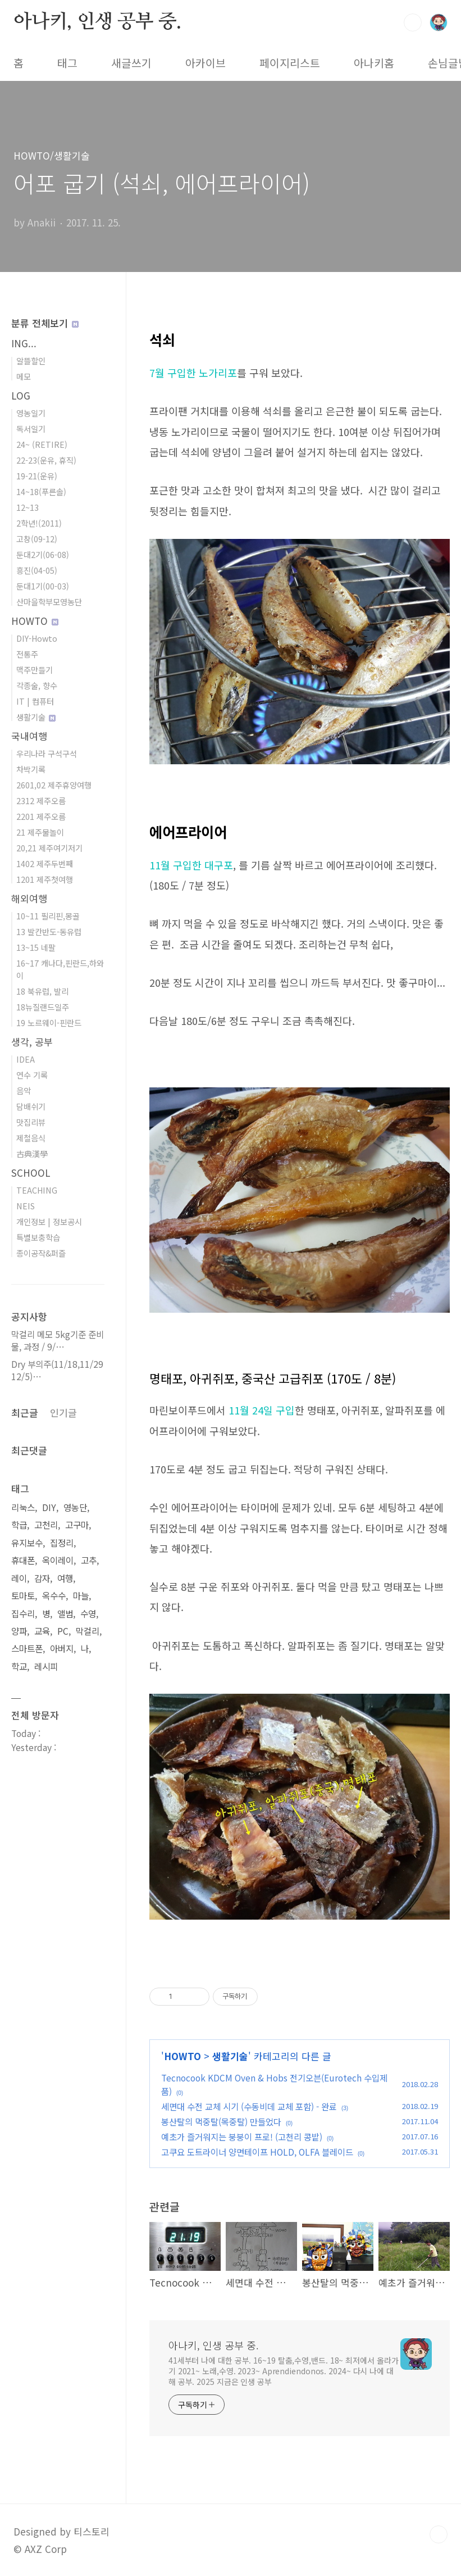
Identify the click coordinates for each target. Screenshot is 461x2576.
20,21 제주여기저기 (49, 848)
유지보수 (27, 1542)
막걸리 (87, 1631)
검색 (412, 22)
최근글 (24, 1412)
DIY (49, 1507)
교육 (42, 1631)
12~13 (27, 507)
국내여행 (29, 736)
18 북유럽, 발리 (42, 991)
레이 (19, 1578)
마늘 (81, 1595)
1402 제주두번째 (44, 863)
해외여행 (29, 898)
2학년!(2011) (39, 523)
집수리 (23, 1613)
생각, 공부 (32, 1042)
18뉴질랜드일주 (42, 1007)
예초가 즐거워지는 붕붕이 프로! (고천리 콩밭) (241, 2136)
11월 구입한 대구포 (191, 865)
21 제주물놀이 (40, 832)
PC (63, 1631)
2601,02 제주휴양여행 (54, 785)
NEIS (25, 1206)
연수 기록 (32, 1075)
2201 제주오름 (41, 816)
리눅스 (23, 1507)
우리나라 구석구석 (46, 753)
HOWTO (182, 2056)
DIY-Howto (36, 638)
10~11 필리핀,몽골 (48, 916)
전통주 (27, 654)
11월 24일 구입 (262, 1410)
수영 (88, 1613)
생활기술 (230, 2056)
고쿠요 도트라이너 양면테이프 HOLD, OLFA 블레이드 (257, 2152)
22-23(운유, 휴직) (46, 460)
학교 (19, 1666)
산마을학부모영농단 (49, 601)
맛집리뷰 (30, 1122)
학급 (19, 1524)
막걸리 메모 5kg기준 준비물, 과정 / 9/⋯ (57, 1340)
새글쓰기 (131, 63)
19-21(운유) (36, 476)
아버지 (62, 1648)
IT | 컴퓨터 (35, 701)
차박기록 (30, 769)
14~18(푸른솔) (41, 491)
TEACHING (36, 1190)
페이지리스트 (289, 63)
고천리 (46, 1524)
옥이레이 (58, 1560)
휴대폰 (23, 1560)
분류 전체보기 (45, 323)
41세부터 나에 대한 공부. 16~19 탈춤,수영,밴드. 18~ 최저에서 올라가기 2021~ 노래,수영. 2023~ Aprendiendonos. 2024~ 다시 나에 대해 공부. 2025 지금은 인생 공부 (283, 2371)
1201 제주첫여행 (44, 879)
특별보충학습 (38, 1237)
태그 (67, 63)
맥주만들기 (34, 669)
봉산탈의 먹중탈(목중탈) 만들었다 (221, 2121)
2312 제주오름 (41, 800)
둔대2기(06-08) (42, 554)
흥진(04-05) (36, 570)
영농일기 (30, 413)
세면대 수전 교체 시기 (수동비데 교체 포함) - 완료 (249, 2106)
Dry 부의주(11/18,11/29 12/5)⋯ (57, 1370)
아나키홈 (374, 63)
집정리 (62, 1542)
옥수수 (54, 1595)
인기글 (63, 1412)
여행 (65, 1578)
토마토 (23, 1595)
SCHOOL (31, 1172)
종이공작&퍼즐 (41, 1253)
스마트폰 (27, 1648)
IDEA (25, 1059)
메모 (23, 376)
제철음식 (30, 1138)
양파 (19, 1631)
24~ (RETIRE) (41, 444)
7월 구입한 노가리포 (193, 372)
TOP (439, 2534)
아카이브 (205, 63)
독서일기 (30, 428)
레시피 (46, 1666)
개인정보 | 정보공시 (49, 1221)
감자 (42, 1578)
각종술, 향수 (36, 685)
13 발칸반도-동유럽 (48, 931)
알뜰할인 (30, 360)
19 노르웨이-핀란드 (48, 1022)
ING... (23, 343)
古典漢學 (32, 1153)
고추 (89, 1560)
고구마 (77, 1524)
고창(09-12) (36, 539)
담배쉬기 (30, 1106)
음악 (23, 1090)
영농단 (75, 1507)
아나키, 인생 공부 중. (97, 22)
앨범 (65, 1613)
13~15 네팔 (36, 947)
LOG (20, 395)
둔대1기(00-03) (42, 586)
